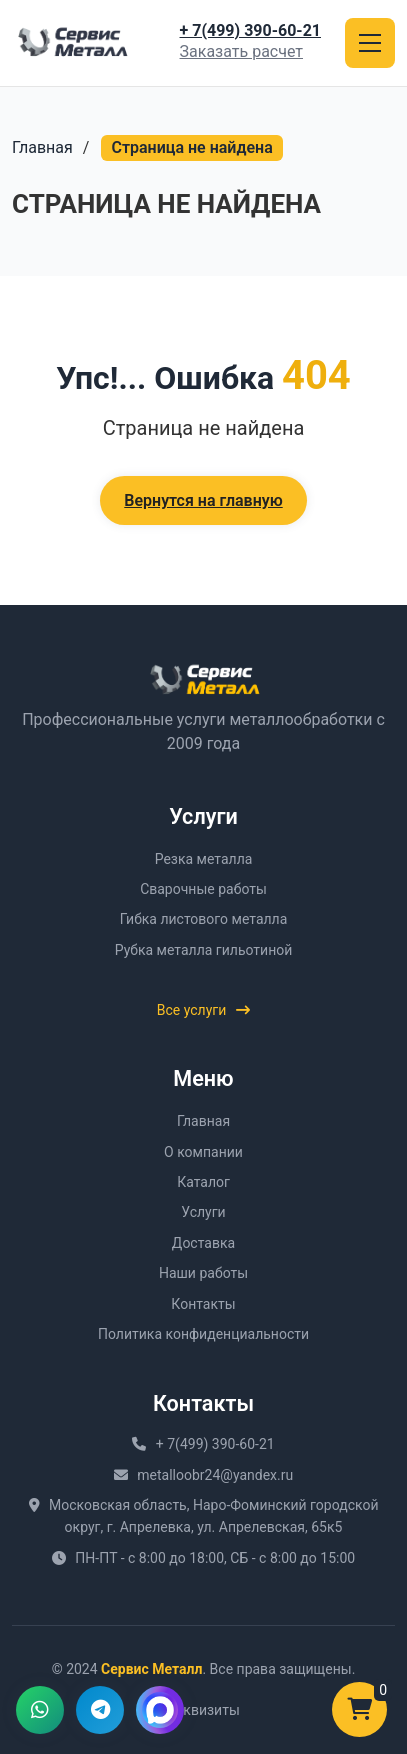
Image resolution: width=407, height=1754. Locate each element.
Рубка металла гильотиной (204, 950)
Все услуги (204, 1010)
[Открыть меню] (370, 43)
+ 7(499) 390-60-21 (250, 30)
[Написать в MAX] (160, 1710)
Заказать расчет (241, 52)
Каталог (203, 1182)
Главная (42, 147)
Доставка (203, 1243)
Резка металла (204, 859)
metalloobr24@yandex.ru (215, 1475)
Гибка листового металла (204, 919)
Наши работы (203, 1273)
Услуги (203, 1212)
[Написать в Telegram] (100, 1710)
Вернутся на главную (203, 500)
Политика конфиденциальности (203, 1334)
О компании (203, 1152)
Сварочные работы (203, 889)
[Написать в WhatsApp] (40, 1710)
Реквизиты (203, 1710)
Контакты (203, 1304)
